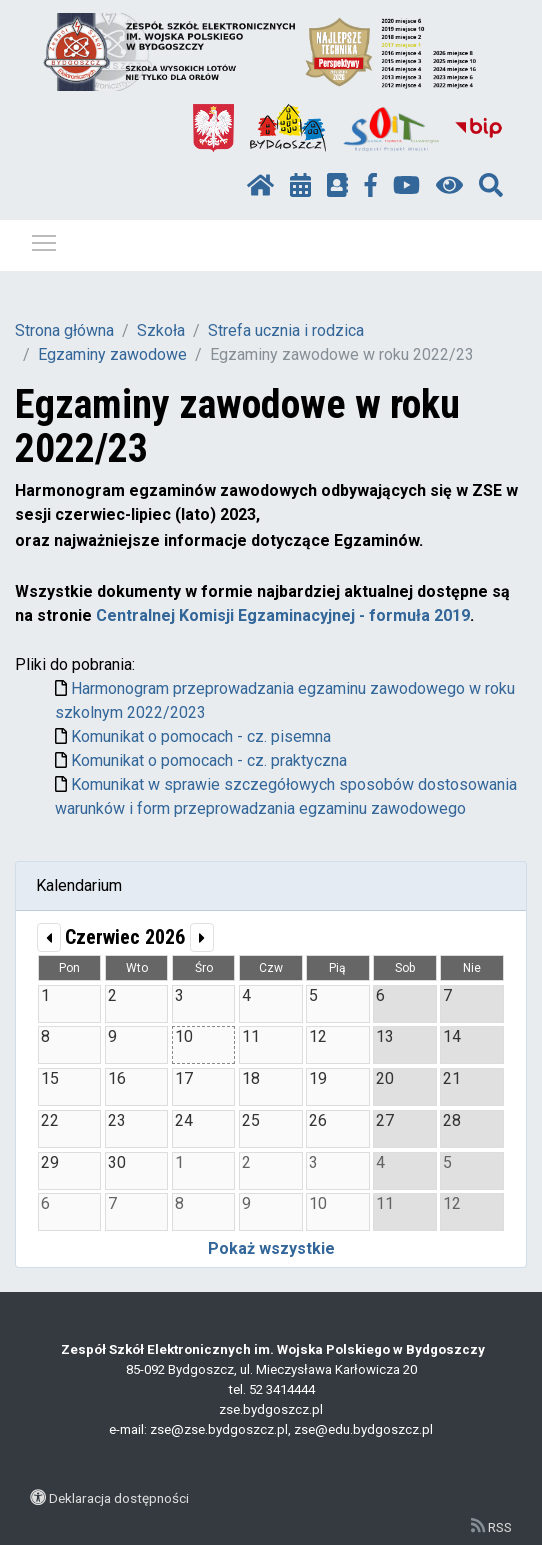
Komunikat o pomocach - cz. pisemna (201, 736)
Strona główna (64, 330)
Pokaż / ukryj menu (45, 239)
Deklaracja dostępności (119, 1498)
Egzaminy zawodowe (112, 354)
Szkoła (161, 330)
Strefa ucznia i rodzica (286, 330)
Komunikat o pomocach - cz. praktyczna (209, 760)
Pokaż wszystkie (271, 1248)
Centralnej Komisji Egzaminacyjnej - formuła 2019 (283, 615)
